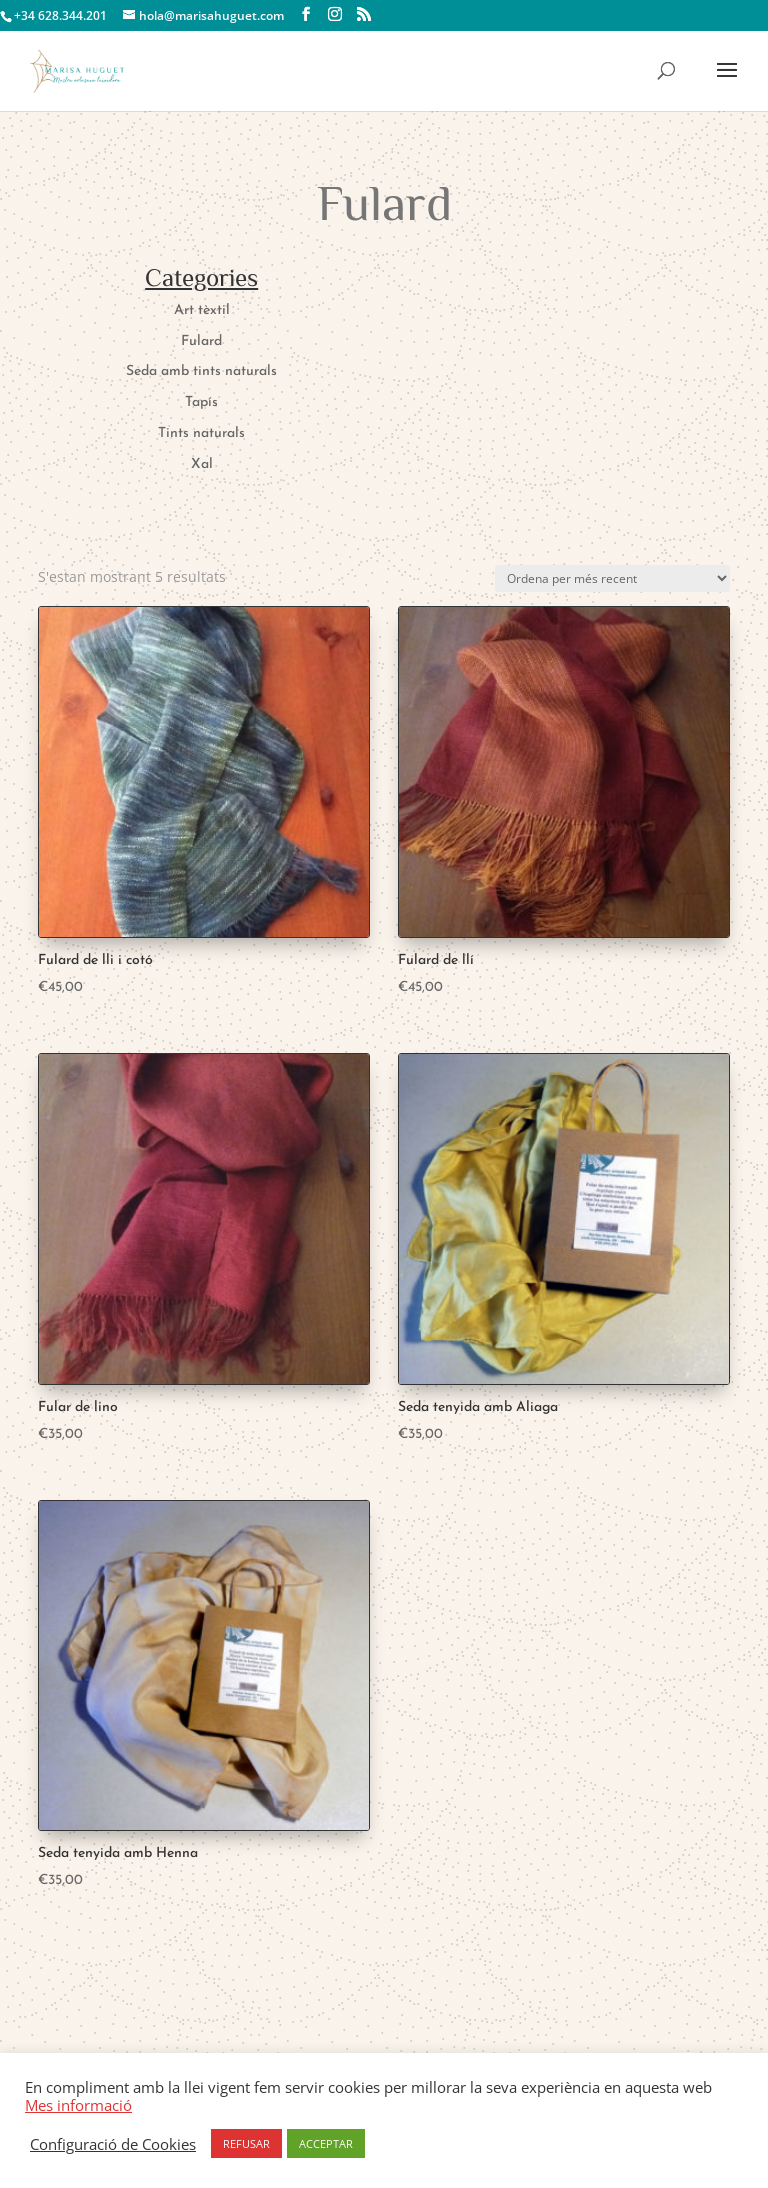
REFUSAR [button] (246, 2143)
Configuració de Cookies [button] (113, 2144)
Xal (202, 464)
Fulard (201, 341)
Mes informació (78, 2105)
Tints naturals (201, 433)
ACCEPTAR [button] (326, 2143)
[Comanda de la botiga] (612, 578)
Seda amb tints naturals (201, 371)
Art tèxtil (202, 310)
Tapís (201, 402)
